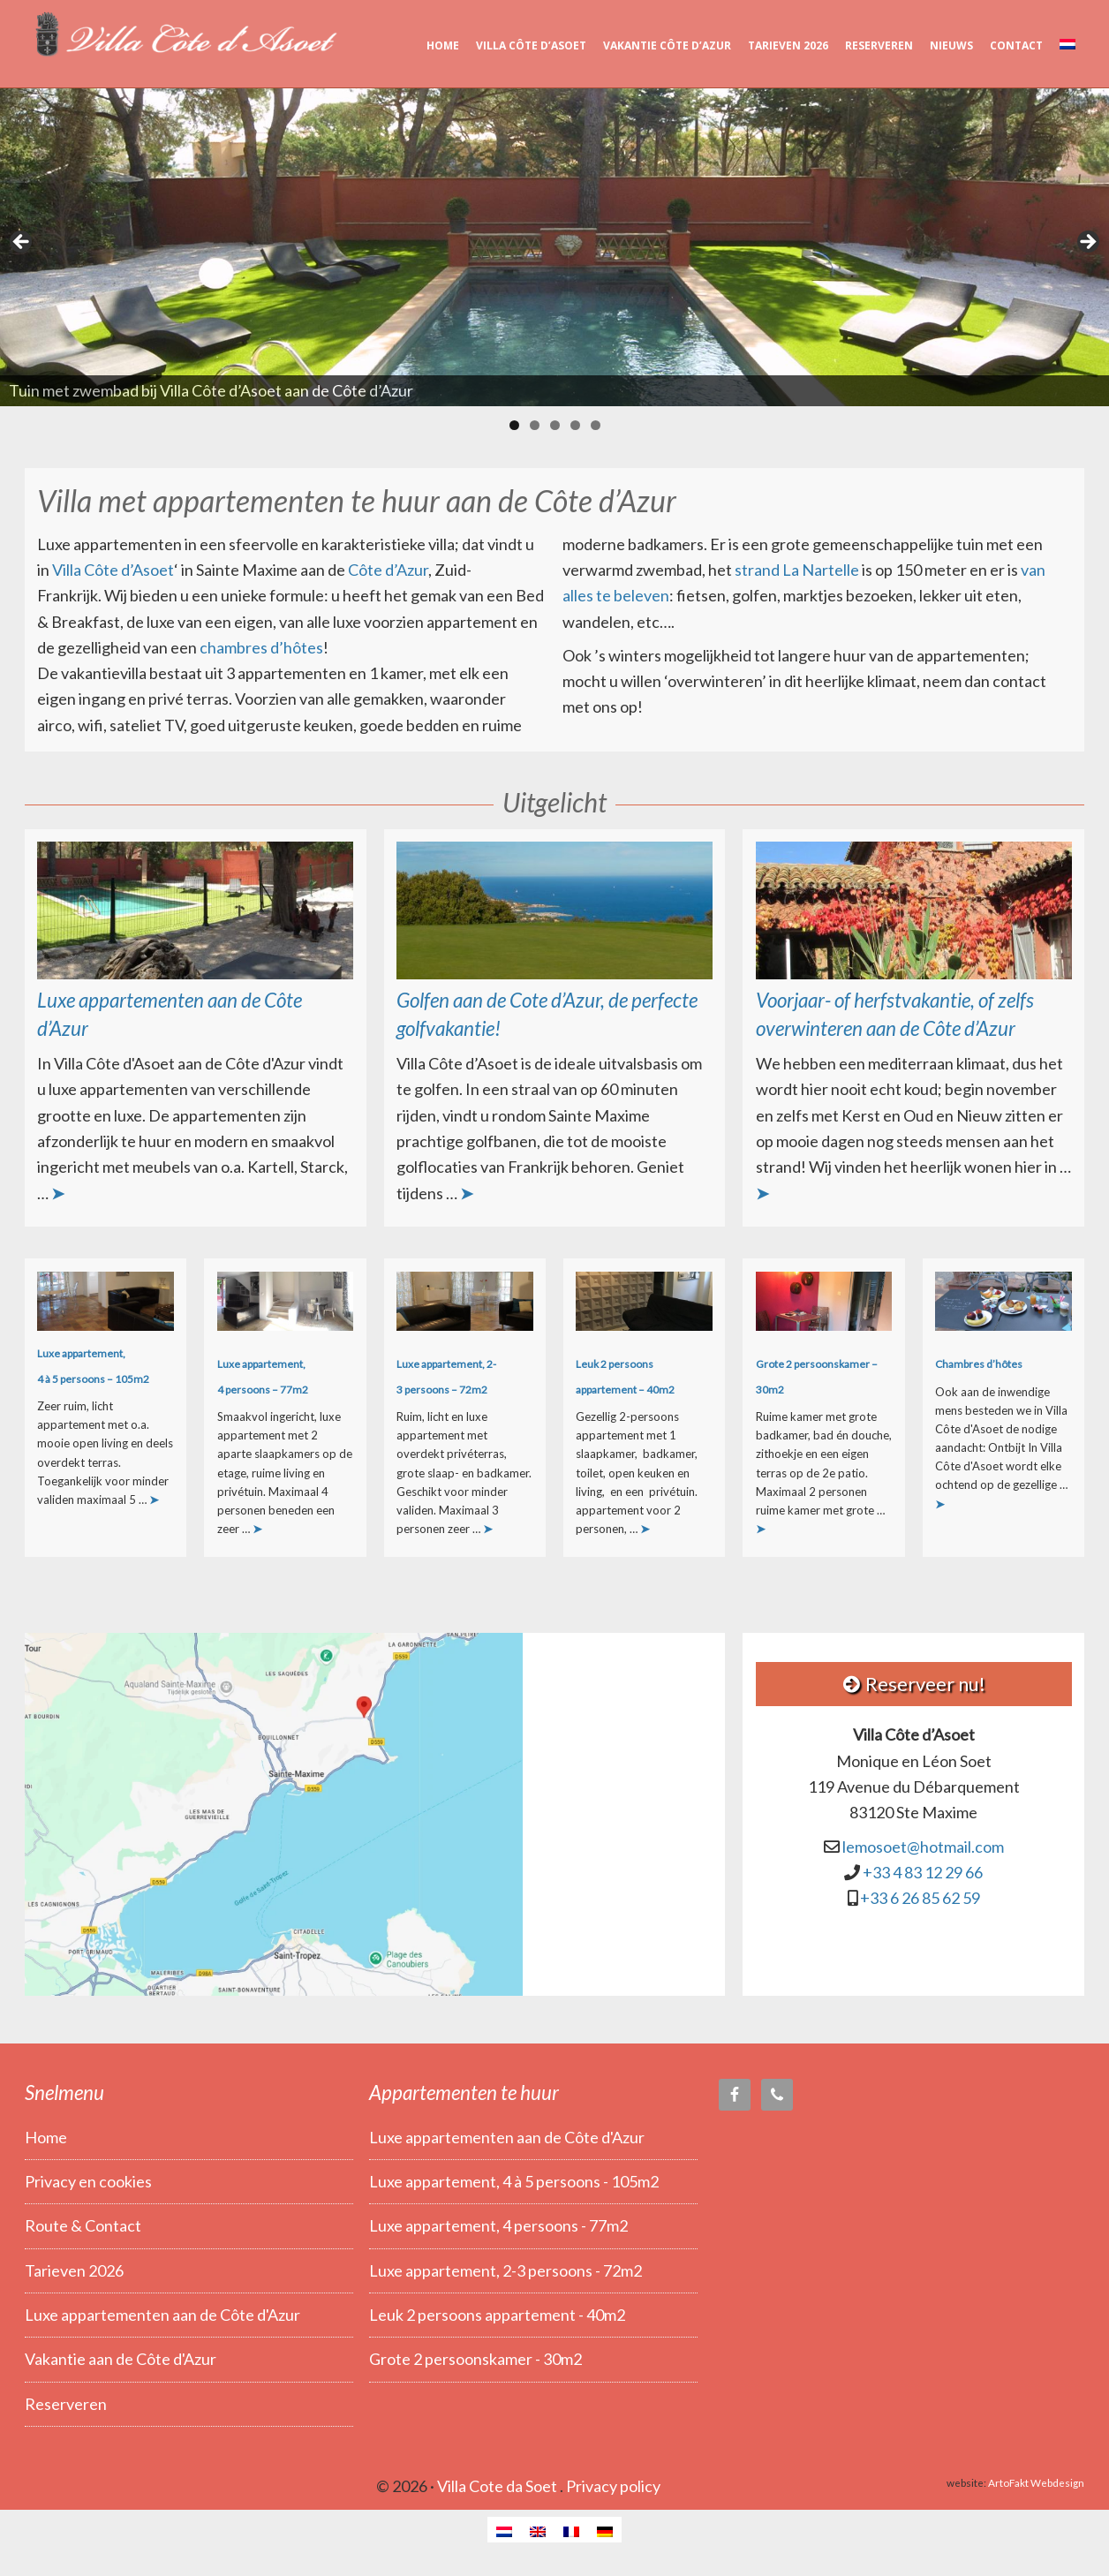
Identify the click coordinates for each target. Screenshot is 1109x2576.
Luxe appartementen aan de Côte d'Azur (162, 2314)
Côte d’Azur (388, 569)
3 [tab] (555, 425)
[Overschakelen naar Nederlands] (504, 2529)
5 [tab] (595, 425)
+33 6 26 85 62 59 (920, 1898)
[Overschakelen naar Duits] (605, 2529)
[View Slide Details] (554, 247)
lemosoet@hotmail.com (923, 1846)
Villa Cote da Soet (497, 2486)
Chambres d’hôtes (978, 1364)
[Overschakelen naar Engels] (537, 2529)
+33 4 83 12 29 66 (923, 1872)
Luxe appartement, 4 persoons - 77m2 (498, 2225)
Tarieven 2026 (74, 2270)
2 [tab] (534, 425)
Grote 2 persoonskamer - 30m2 (475, 2358)
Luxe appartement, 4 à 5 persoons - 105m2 (514, 2181)
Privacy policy (613, 2486)
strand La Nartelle (797, 569)
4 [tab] (575, 425)
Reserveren (66, 2404)
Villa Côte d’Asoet (184, 35)
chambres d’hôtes (261, 647)
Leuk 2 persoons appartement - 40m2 (497, 2314)
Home (46, 2137)
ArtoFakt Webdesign (1036, 2482)
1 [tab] (514, 425)
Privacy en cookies (88, 2181)
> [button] (1087, 243)
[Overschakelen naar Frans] (571, 2529)
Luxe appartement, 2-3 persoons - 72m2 (505, 2270)
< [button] (22, 243)
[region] (554, 247)
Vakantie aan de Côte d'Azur (120, 2358)
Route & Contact (83, 2225)
